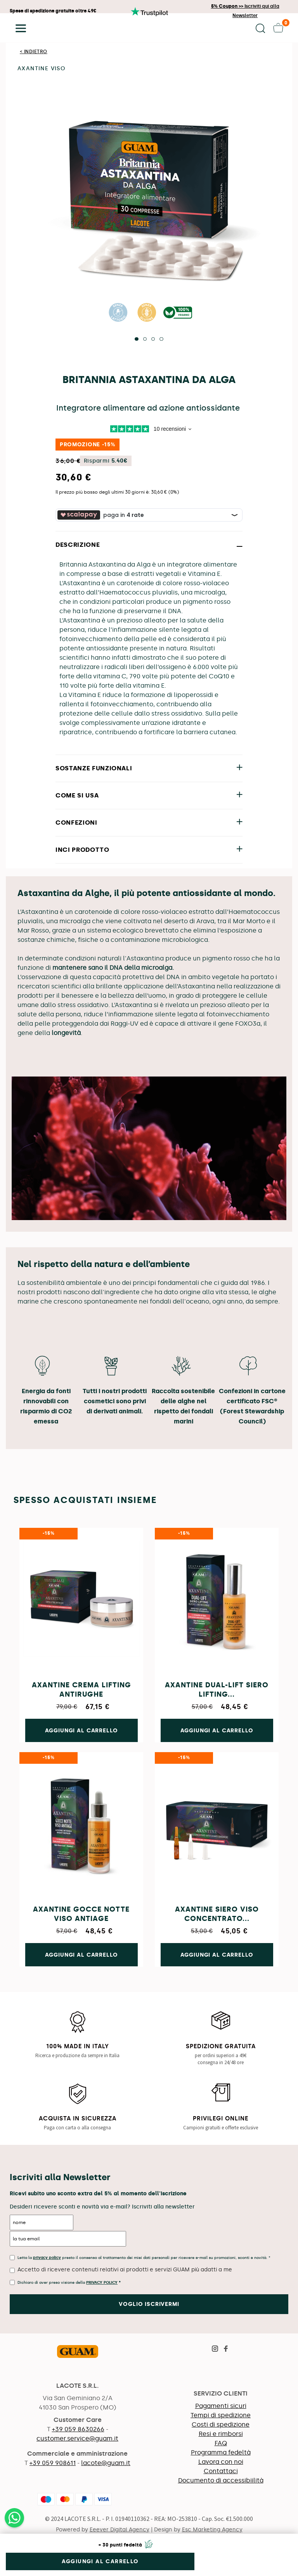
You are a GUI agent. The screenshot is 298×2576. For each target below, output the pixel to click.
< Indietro (33, 51)
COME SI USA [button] (77, 795)
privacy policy (47, 2257)
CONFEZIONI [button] (76, 822)
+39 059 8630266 (78, 2429)
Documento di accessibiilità (220, 2480)
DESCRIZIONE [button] (77, 544)
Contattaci (221, 2471)
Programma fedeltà (221, 2452)
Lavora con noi (220, 2461)
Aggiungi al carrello (100, 2561)
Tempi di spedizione (221, 2415)
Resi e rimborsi (221, 2433)
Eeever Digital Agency (119, 2529)
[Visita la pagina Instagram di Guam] (215, 2349)
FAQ (221, 2443)
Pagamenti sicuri (220, 2406)
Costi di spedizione (220, 2424)
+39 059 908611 (52, 2463)
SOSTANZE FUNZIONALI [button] (93, 768)
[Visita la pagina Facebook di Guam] (226, 2349)
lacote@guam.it (105, 2463)
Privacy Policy (102, 2282)
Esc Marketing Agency (212, 2529)
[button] (18, 28)
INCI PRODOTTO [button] (82, 849)
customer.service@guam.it (77, 2438)
